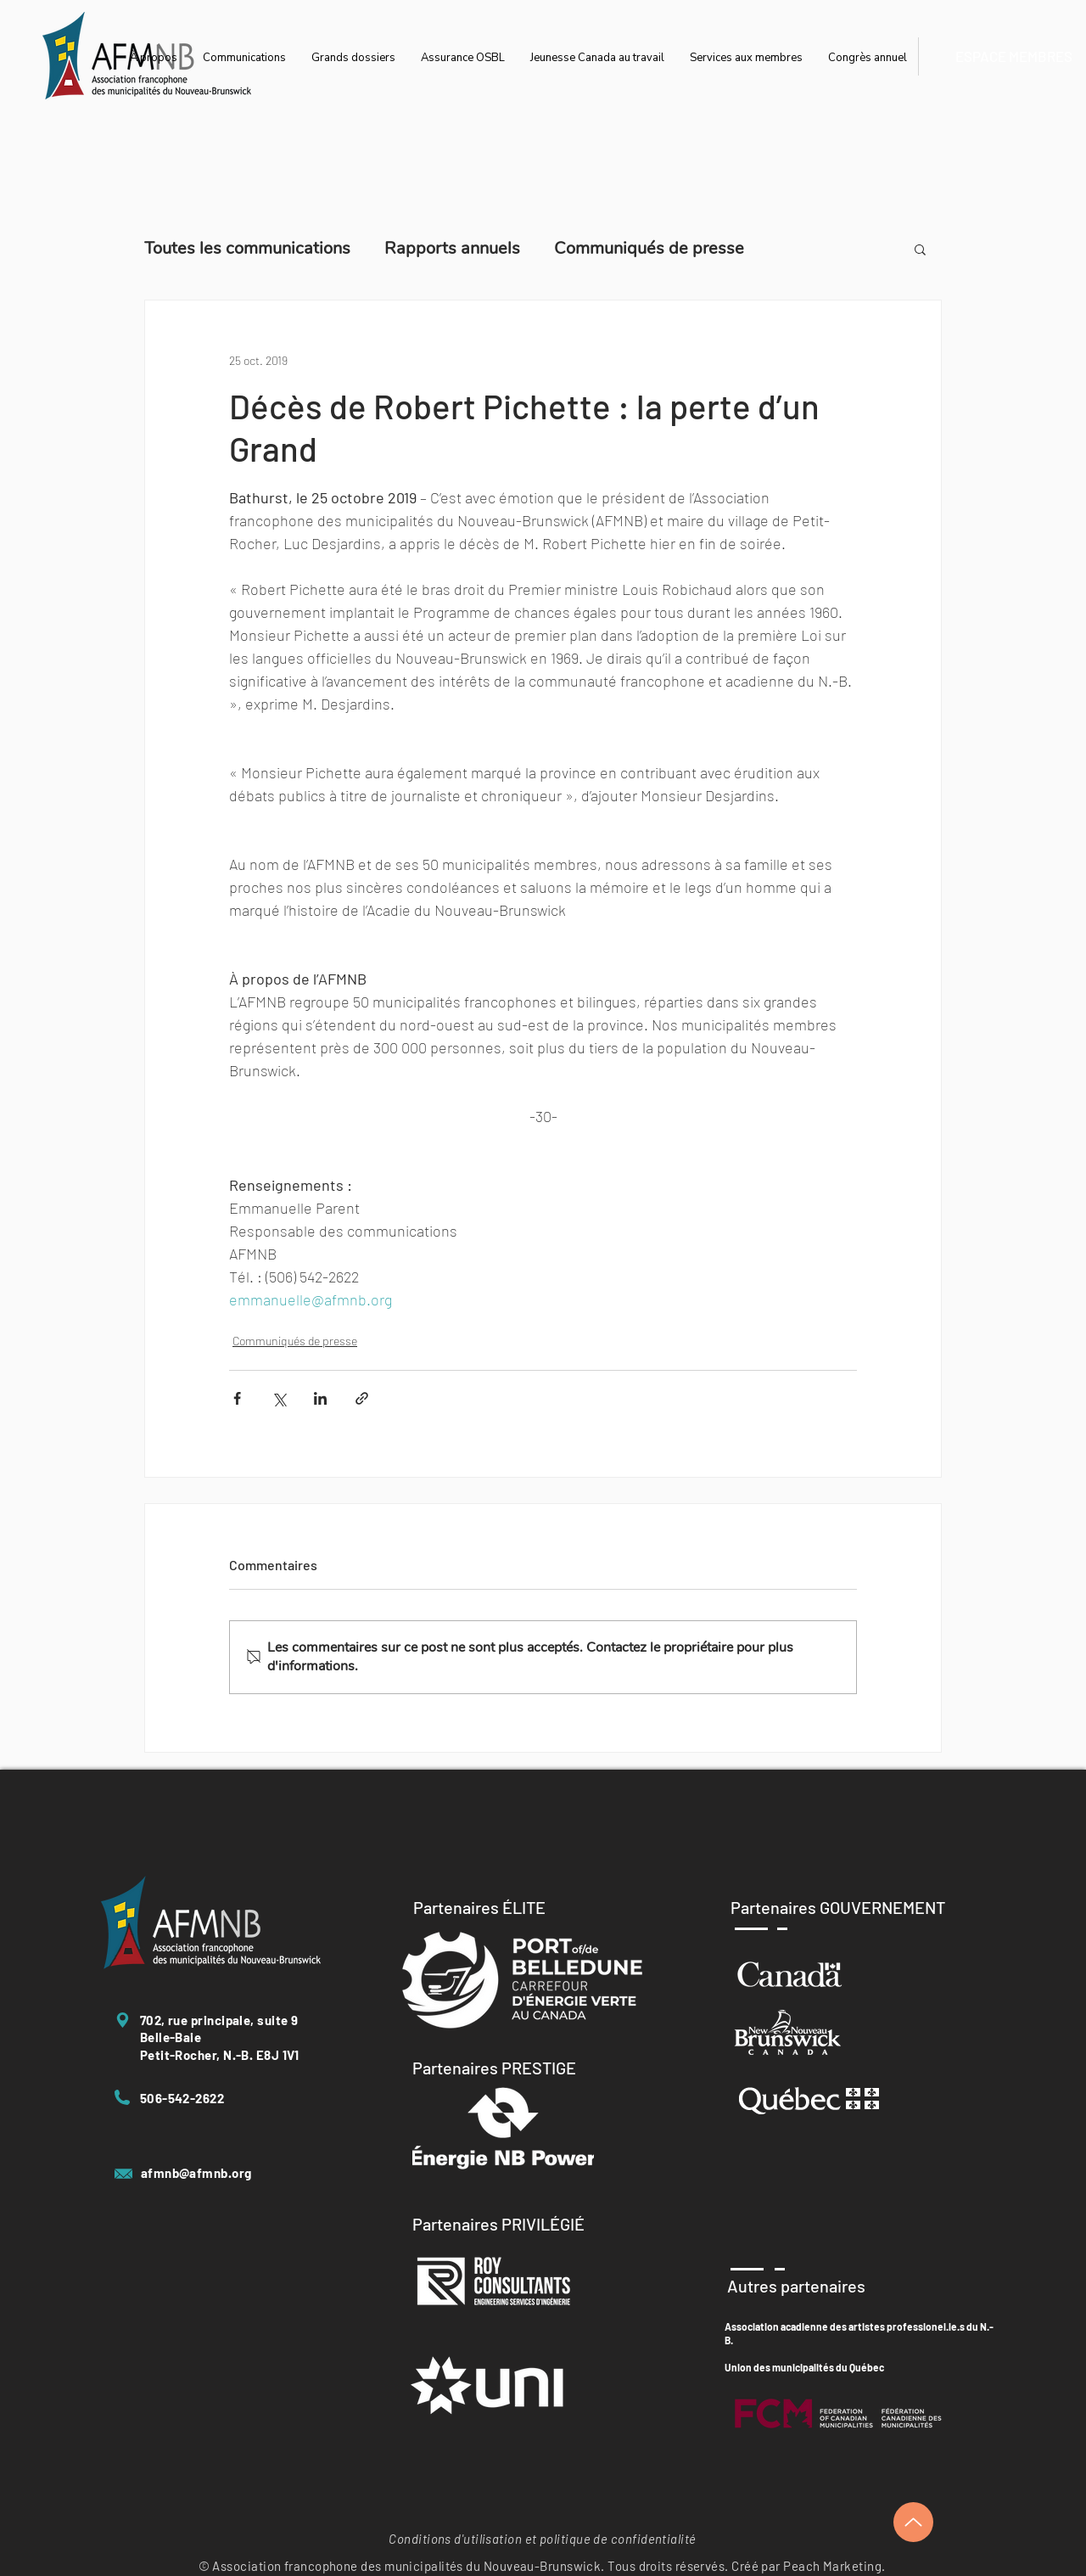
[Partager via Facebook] (237, 1398)
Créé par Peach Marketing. (808, 2565)
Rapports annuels (452, 248)
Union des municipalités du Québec (804, 2367)
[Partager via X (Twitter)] (279, 1398)
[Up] (913, 2522)
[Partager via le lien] (362, 1398)
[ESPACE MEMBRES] (1013, 56)
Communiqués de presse (649, 248)
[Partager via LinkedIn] (320, 1398)
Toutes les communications (247, 248)
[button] (920, 248)
